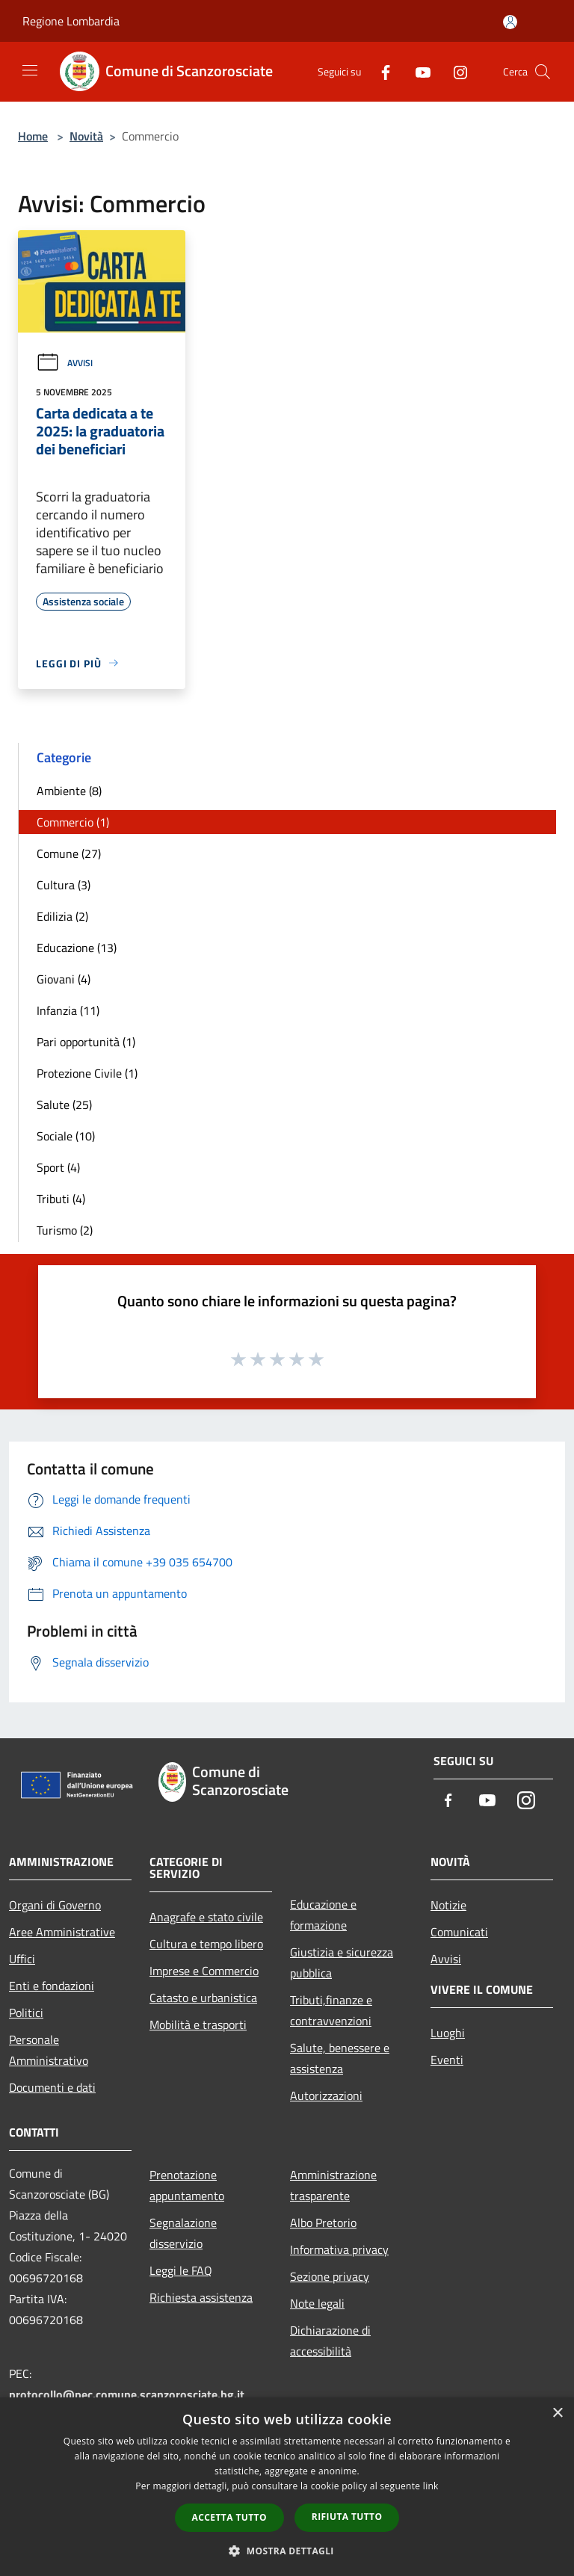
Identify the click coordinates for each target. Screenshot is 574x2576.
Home (33, 136)
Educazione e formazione (323, 1914)
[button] (287, 2550)
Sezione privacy (329, 2276)
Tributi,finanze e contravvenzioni (331, 2010)
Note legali (317, 2303)
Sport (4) (58, 1167)
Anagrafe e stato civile (206, 1917)
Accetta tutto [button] (229, 2517)
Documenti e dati (52, 2087)
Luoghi (447, 2033)
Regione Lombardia (71, 21)
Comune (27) (69, 853)
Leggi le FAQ (180, 2270)
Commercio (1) (73, 822)
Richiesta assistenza (201, 2297)
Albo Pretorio (323, 2222)
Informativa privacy (339, 2249)
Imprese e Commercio (204, 1971)
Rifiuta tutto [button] (347, 2516)
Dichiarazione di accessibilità (330, 2340)
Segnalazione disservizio (183, 2233)
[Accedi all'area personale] (510, 22)
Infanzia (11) (68, 1010)
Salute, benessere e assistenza (339, 2058)
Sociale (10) (66, 1136)
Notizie (448, 1905)
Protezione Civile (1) (87, 1073)
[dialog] (287, 2486)
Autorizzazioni (326, 2095)
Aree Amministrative (62, 1932)
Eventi (446, 2060)
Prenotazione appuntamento (186, 2185)
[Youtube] (417, 71)
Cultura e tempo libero (206, 1944)
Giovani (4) (63, 979)
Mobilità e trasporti (198, 2024)
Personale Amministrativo (48, 2049)
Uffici (22, 1959)
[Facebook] (380, 71)
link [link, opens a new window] (431, 2486)
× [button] (557, 2413)
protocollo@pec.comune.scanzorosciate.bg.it (126, 2394)
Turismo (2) (65, 1230)
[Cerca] (543, 72)
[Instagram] (454, 71)
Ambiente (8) (69, 791)
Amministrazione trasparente (333, 2185)
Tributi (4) (61, 1199)
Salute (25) (64, 1105)
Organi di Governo (55, 1905)
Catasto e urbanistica (203, 1998)
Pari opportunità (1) (86, 1042)
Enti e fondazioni (51, 1986)
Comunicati (459, 1932)
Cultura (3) (63, 885)
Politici (26, 2012)
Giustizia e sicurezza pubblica (341, 1962)
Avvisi (64, 363)
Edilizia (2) (62, 916)
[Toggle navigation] (30, 70)
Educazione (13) (77, 948)
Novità (86, 136)
